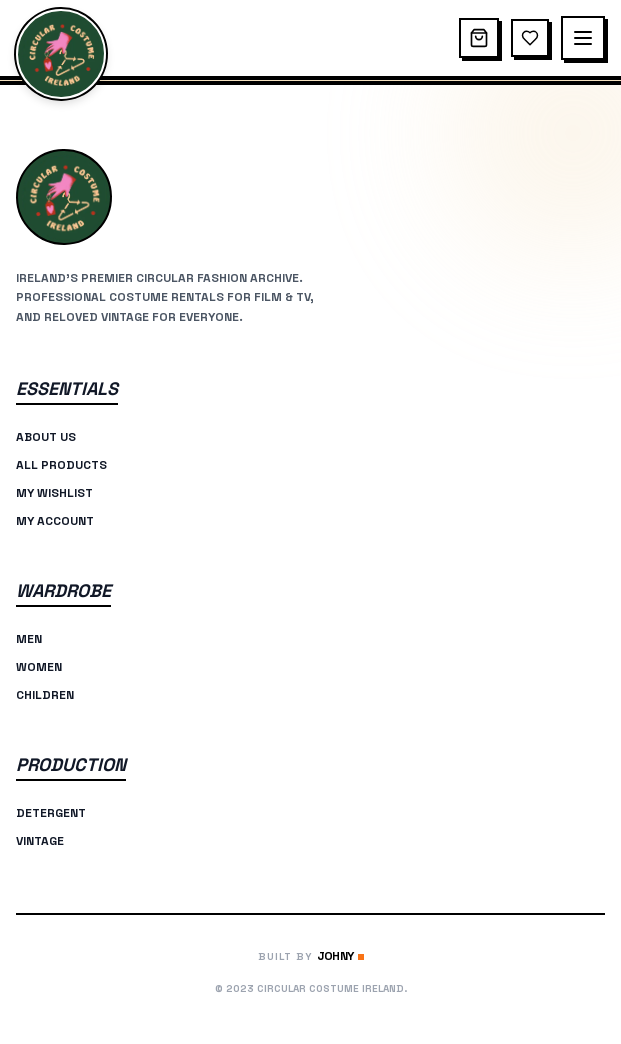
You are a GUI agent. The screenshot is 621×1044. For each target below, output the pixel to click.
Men (29, 639)
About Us (46, 437)
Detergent (51, 813)
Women (39, 667)
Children (45, 695)
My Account (55, 521)
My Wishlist (54, 493)
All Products (61, 465)
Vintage (40, 841)
